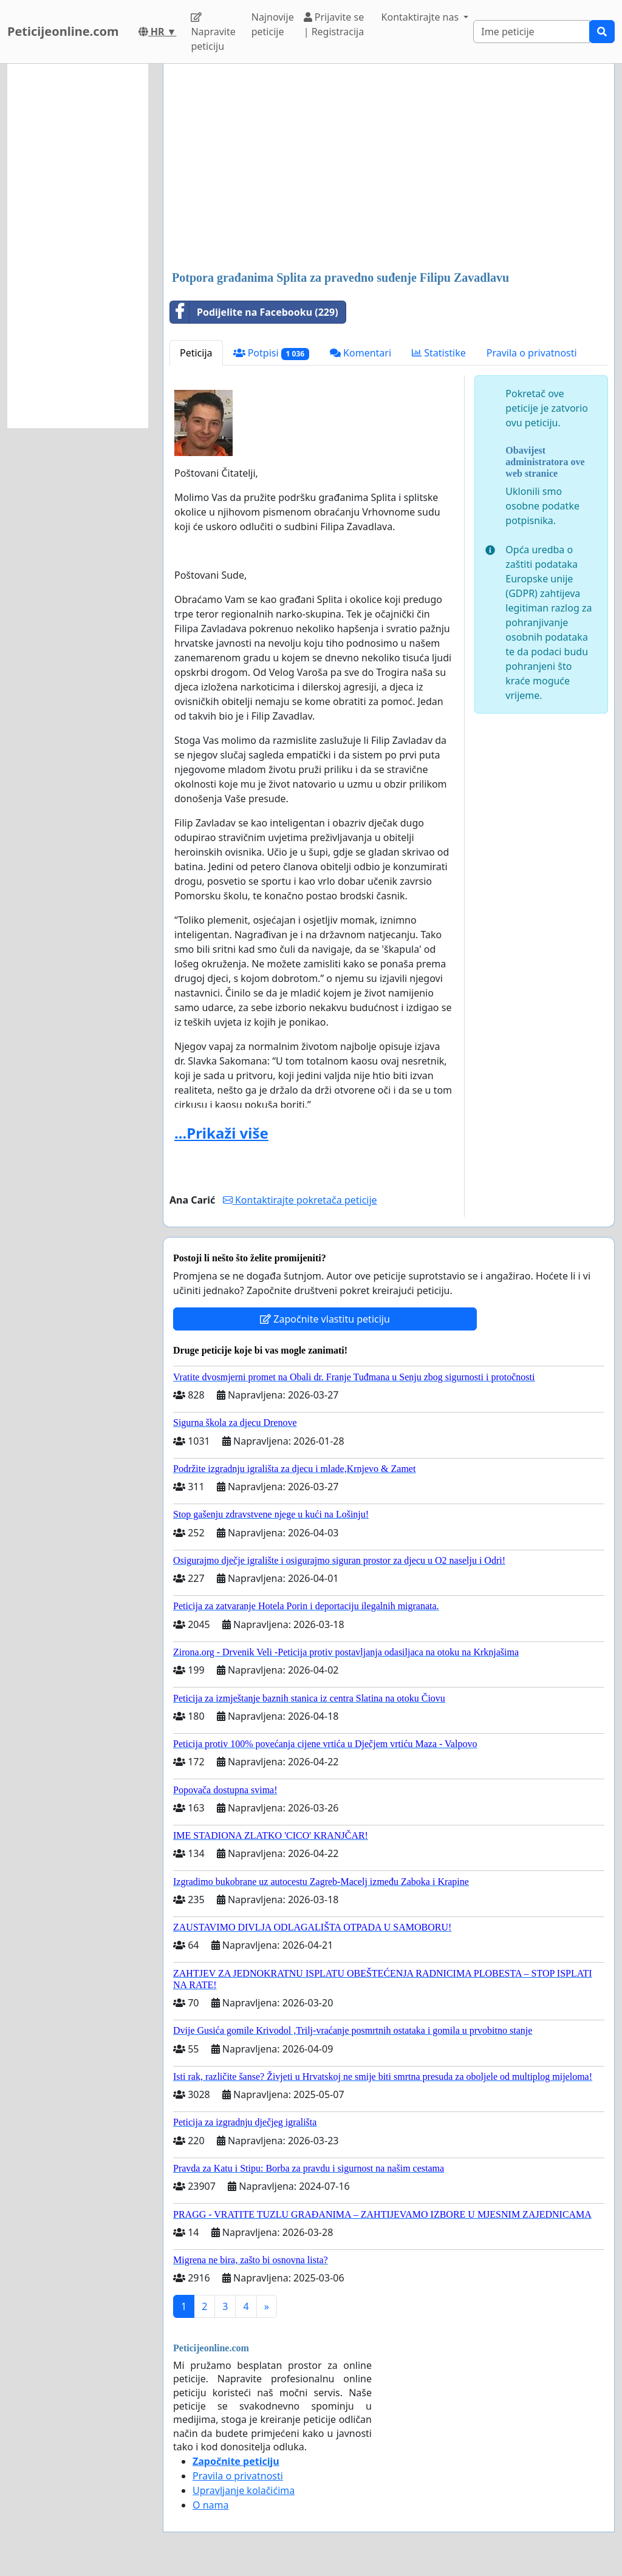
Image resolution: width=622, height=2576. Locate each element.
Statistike (439, 352)
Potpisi (271, 353)
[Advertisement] (388, 168)
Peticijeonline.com (63, 31)
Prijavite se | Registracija (334, 24)
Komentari (360, 352)
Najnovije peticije (272, 24)
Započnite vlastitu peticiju (325, 1319)
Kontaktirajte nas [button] (421, 17)
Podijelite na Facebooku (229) (254, 312)
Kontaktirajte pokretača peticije (300, 1200)
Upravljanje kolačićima (244, 2490)
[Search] (531, 31)
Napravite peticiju (213, 32)
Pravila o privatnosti (532, 352)
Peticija (196, 352)
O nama (210, 2505)
